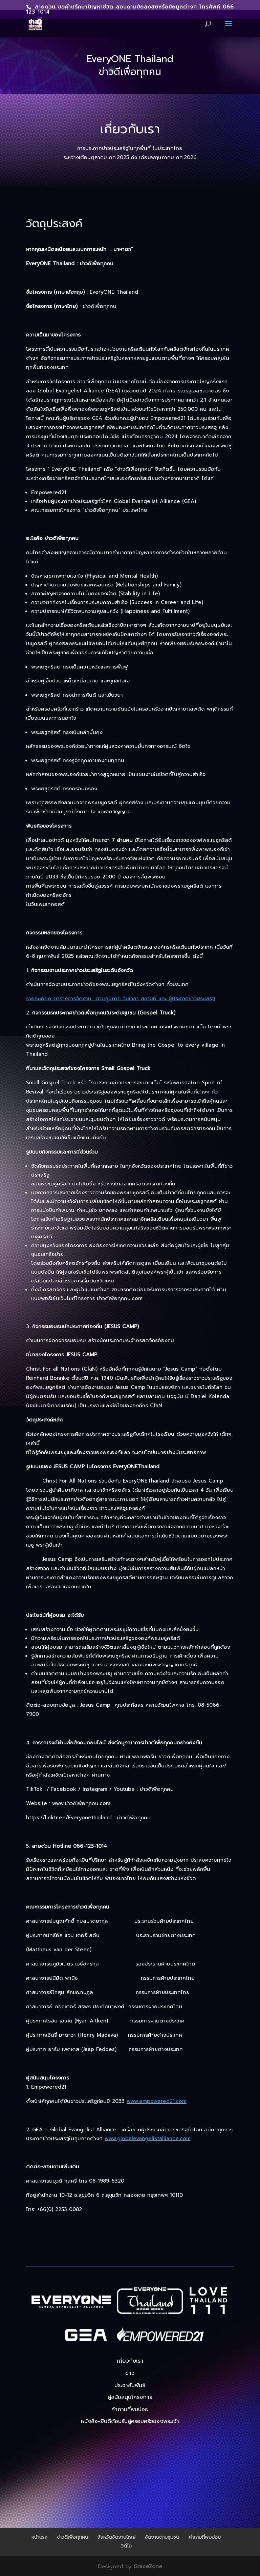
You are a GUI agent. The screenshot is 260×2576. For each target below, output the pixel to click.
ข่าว (129, 2373)
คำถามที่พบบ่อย (130, 2409)
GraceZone (147, 2566)
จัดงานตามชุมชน (162, 2537)
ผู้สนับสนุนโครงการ (130, 2397)
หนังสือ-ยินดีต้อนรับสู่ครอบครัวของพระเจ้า (130, 2421)
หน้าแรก (39, 2537)
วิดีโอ (126, 2546)
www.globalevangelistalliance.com (148, 2138)
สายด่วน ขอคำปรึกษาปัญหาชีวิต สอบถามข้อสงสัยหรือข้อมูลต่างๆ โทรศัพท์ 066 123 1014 (130, 9)
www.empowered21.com (157, 2101)
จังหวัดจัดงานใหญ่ (116, 2537)
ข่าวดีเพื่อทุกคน (72, 2537)
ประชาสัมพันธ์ (129, 2385)
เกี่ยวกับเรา (130, 2361)
